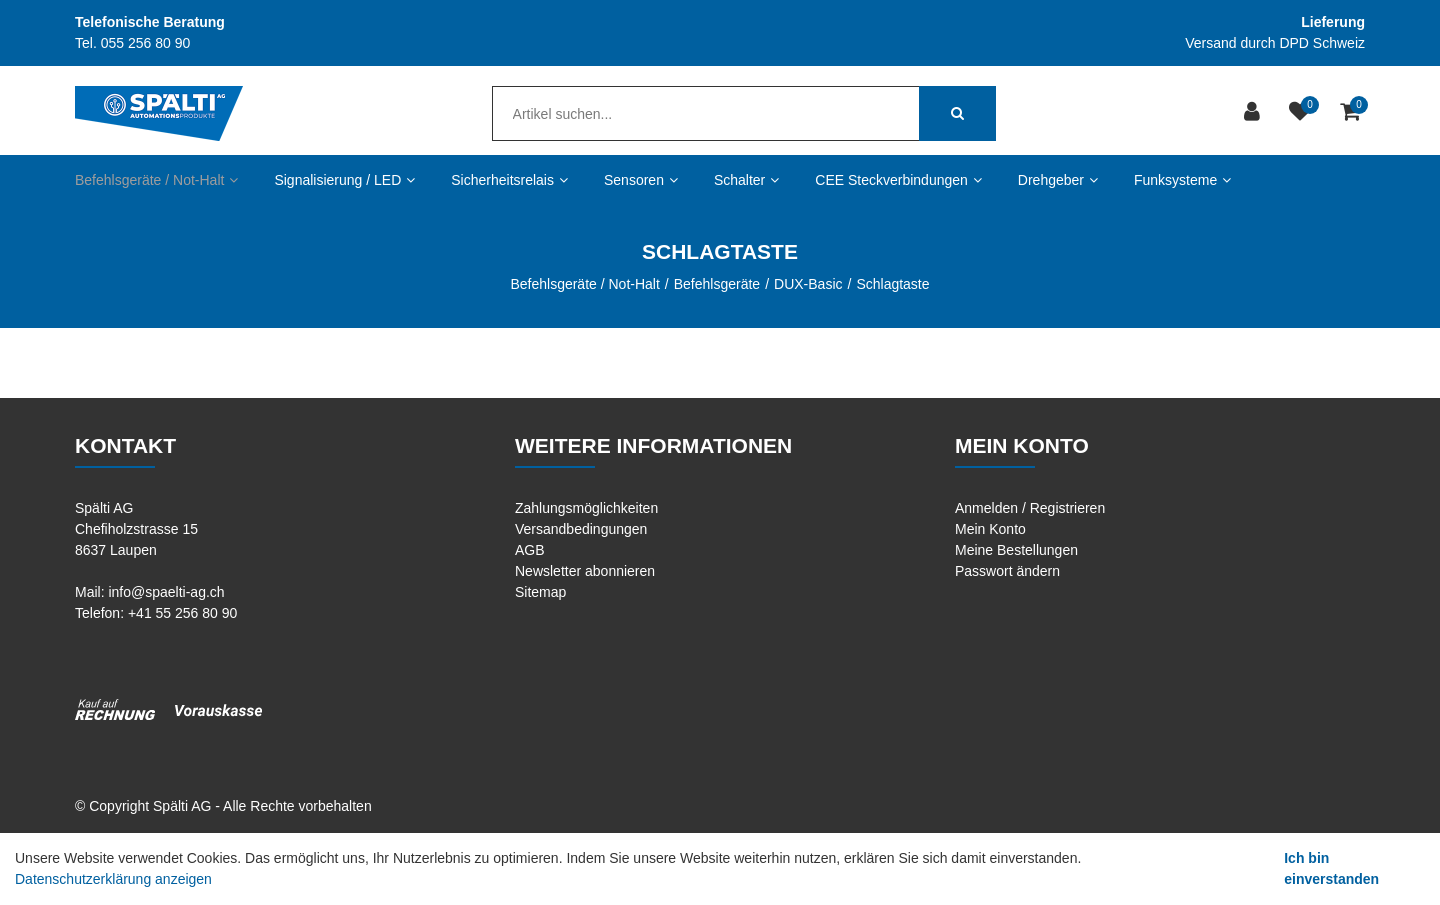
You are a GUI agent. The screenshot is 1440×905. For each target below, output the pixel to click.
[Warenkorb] (1352, 113)
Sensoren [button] (641, 180)
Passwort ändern (1007, 571)
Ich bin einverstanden (1331, 868)
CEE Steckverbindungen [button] (898, 180)
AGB (530, 550)
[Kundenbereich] (1254, 113)
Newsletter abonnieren (585, 571)
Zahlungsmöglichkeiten (586, 508)
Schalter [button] (746, 180)
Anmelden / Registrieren (1030, 508)
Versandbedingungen (581, 529)
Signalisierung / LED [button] (344, 180)
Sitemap (540, 592)
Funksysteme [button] (1182, 180)
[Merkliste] (1302, 113)
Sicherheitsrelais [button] (509, 180)
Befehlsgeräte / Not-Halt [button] (156, 180)
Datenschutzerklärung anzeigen (113, 879)
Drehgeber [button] (1058, 180)
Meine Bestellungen (1016, 550)
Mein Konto (990, 529)
